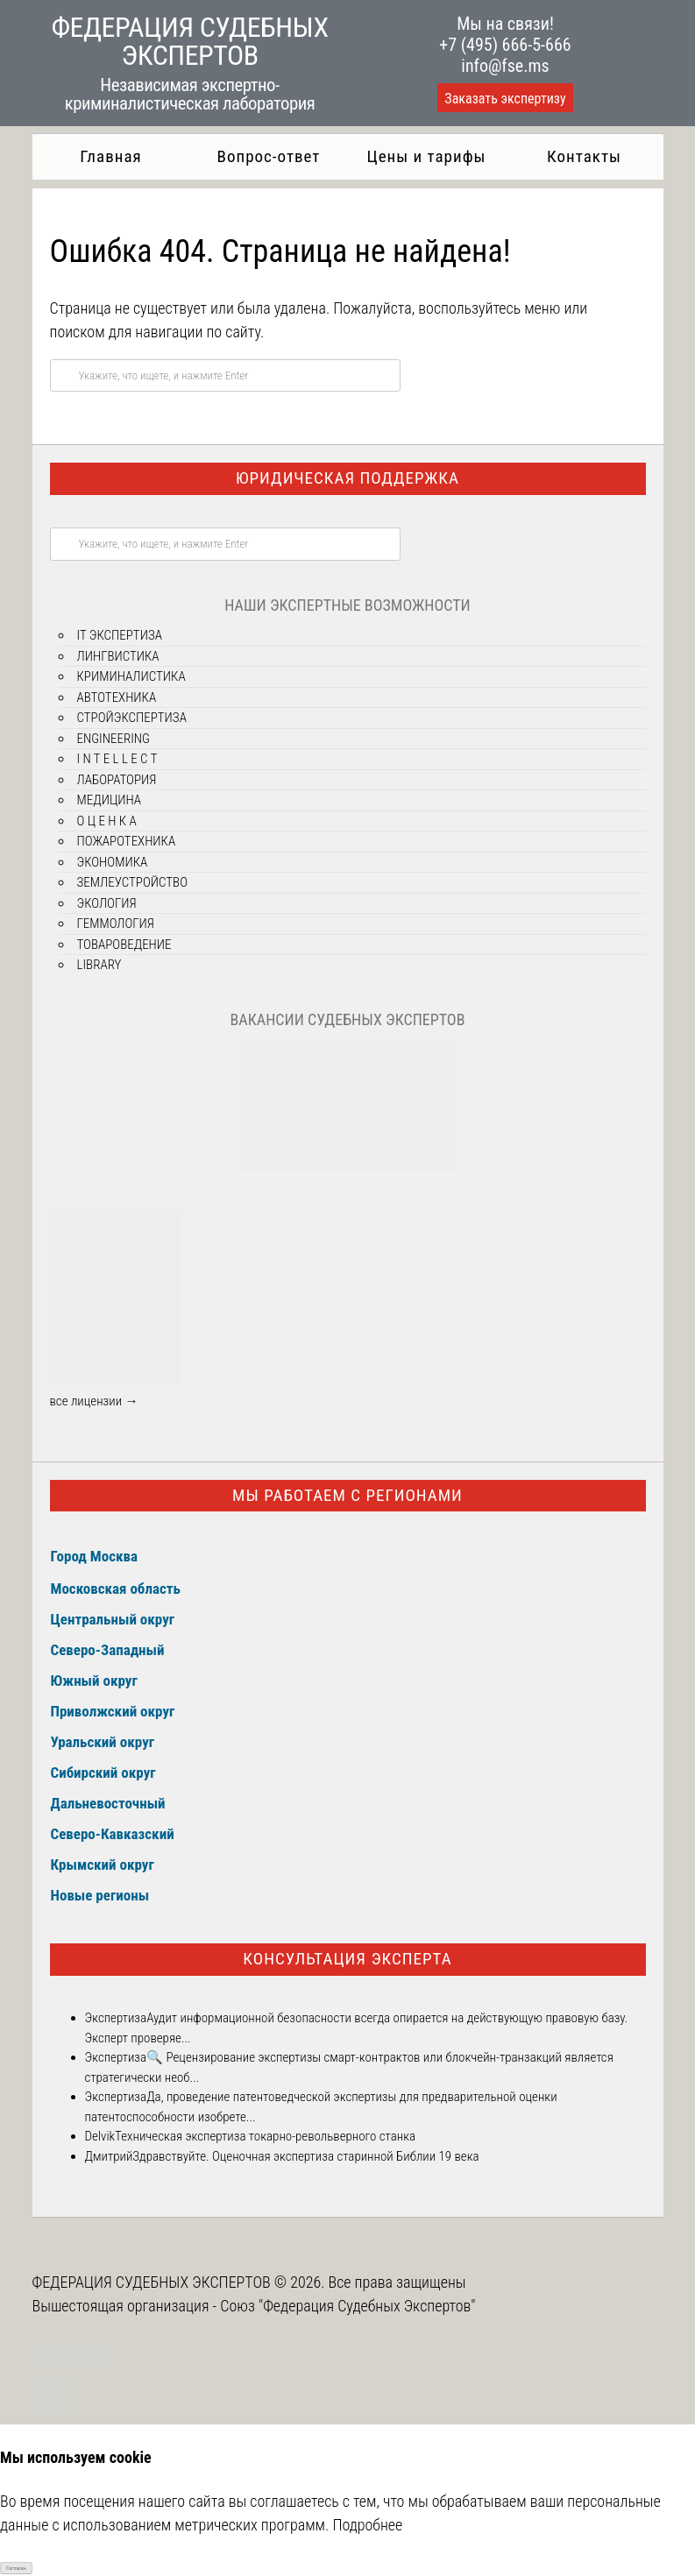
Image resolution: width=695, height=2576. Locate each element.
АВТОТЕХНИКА (117, 697)
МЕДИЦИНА (109, 800)
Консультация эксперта (347, 1959)
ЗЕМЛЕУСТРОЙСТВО (132, 882)
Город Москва (94, 1556)
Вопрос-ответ (269, 156)
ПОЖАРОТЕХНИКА (126, 841)
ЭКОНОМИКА (112, 862)
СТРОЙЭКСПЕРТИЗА (132, 717)
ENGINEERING (114, 739)
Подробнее (367, 2525)
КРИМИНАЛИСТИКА (131, 676)
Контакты (584, 156)
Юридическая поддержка (347, 478)
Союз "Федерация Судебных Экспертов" (347, 2305)
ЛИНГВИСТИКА (118, 656)
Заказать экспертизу (504, 98)
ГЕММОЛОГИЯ (115, 923)
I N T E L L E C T (117, 759)
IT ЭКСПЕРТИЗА (119, 635)
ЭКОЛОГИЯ (107, 903)
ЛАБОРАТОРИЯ (117, 780)
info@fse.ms (505, 65)
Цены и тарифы (426, 156)
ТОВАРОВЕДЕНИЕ (124, 944)
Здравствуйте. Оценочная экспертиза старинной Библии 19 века (305, 2156)
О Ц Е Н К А (107, 821)
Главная (110, 156)
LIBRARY (99, 965)
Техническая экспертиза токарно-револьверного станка (265, 2136)
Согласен (16, 2568)
